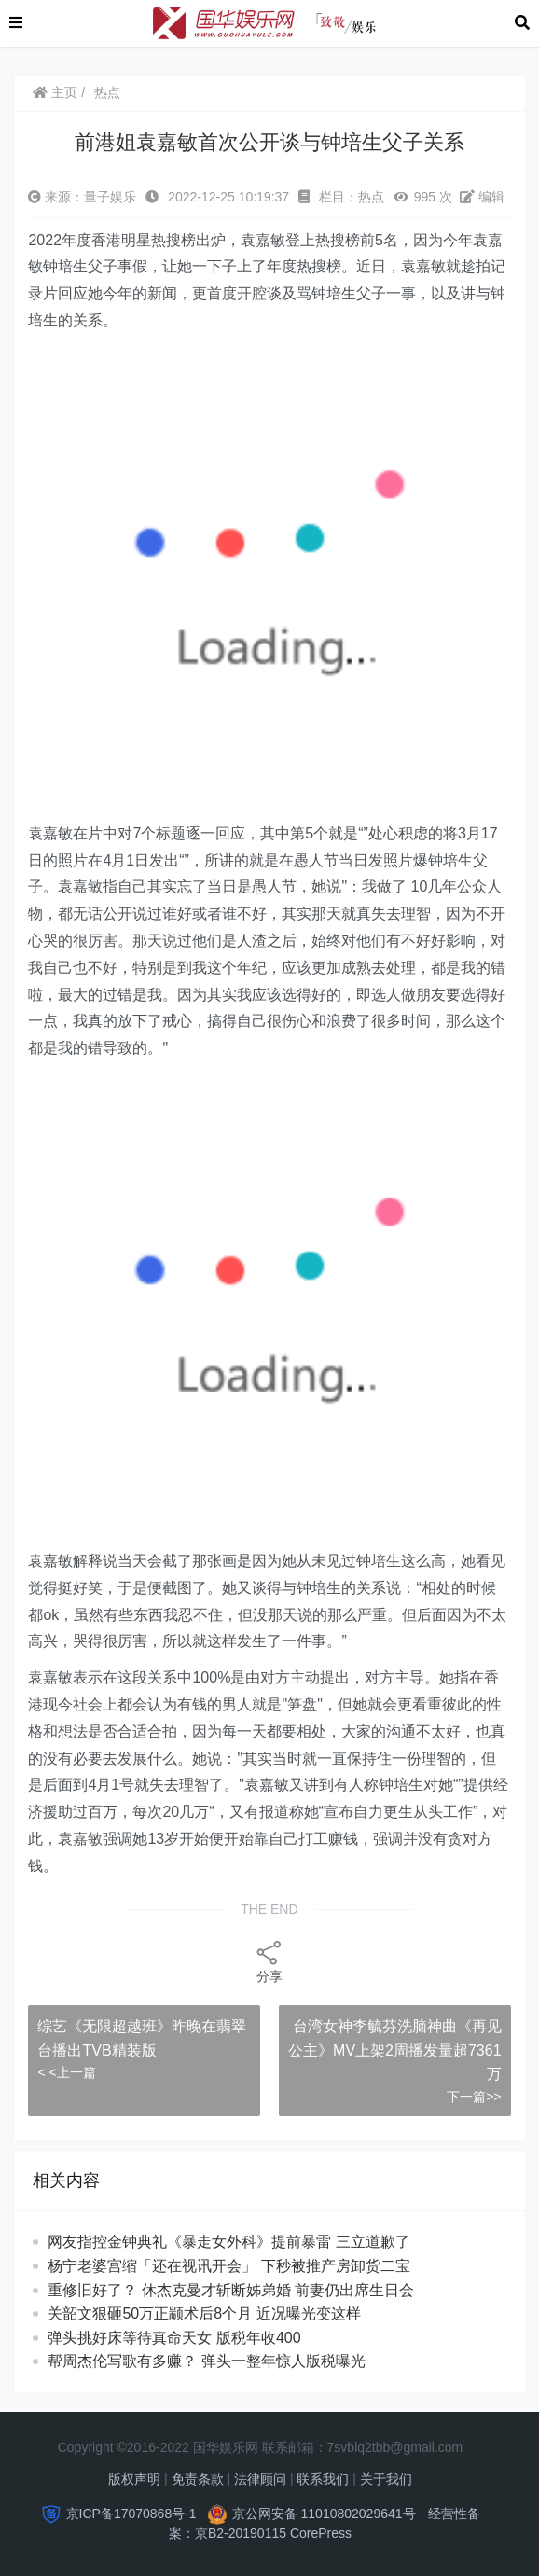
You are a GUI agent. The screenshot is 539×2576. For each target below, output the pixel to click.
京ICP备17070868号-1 (131, 2513)
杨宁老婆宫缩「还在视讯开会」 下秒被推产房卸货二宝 (228, 2266)
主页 (55, 92)
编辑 (482, 196)
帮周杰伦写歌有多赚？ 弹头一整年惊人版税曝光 (206, 2361)
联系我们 (323, 2479)
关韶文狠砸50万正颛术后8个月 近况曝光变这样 (204, 2313)
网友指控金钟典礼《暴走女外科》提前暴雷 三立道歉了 (246, 2242)
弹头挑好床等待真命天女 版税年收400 (174, 2338)
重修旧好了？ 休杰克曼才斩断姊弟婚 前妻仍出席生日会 (231, 2290)
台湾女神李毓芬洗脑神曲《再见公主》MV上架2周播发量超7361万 (395, 2050)
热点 (107, 92)
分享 (269, 1961)
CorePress (321, 2533)
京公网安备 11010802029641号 (324, 2513)
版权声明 (134, 2479)
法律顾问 (260, 2479)
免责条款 (198, 2479)
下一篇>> (474, 2096)
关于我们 (386, 2479)
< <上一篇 (66, 2072)
